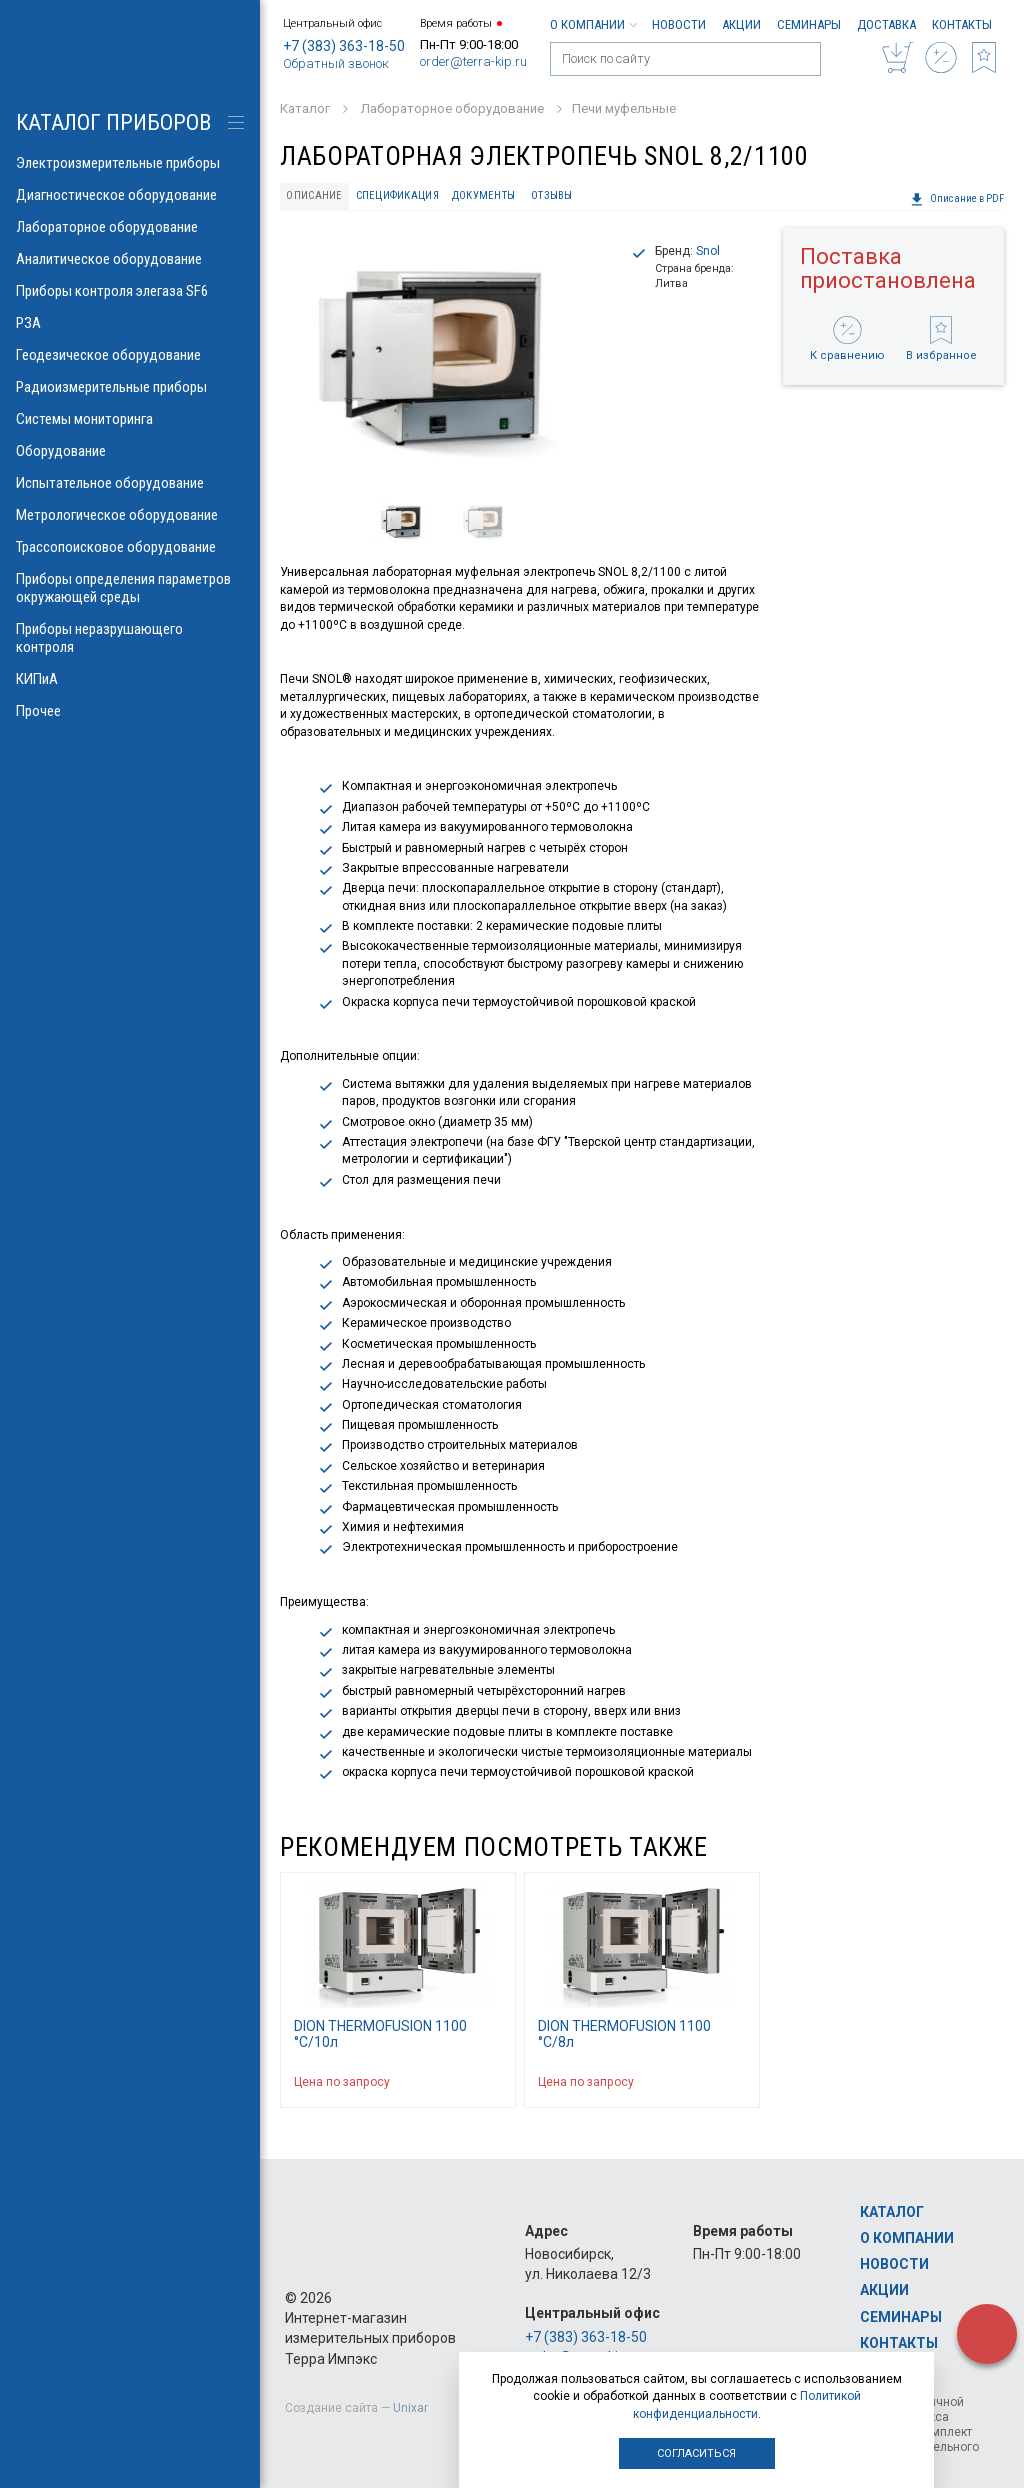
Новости (679, 24)
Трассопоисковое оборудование (130, 547)
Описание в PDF (957, 199)
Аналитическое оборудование (130, 259)
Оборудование (130, 451)
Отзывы (552, 195)
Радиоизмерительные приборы (130, 387)
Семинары (809, 24)
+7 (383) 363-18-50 (344, 46)
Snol (708, 251)
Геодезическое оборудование (130, 355)
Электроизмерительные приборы (130, 163)
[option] (447, 357)
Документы (483, 195)
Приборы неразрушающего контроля (130, 638)
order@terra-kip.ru (473, 61)
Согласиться (696, 2453)
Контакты (962, 24)
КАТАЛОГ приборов (113, 122)
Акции (741, 24)
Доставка (886, 24)
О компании (593, 24)
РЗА (130, 323)
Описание (314, 195)
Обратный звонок (336, 63)
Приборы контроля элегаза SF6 (130, 291)
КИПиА (130, 679)
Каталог (892, 2212)
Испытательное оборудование (130, 483)
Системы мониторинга (130, 419)
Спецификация (397, 195)
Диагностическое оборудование (130, 195)
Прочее (130, 711)
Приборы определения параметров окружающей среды (130, 588)
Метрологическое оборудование (130, 515)
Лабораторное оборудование (130, 227)
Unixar (410, 2408)
